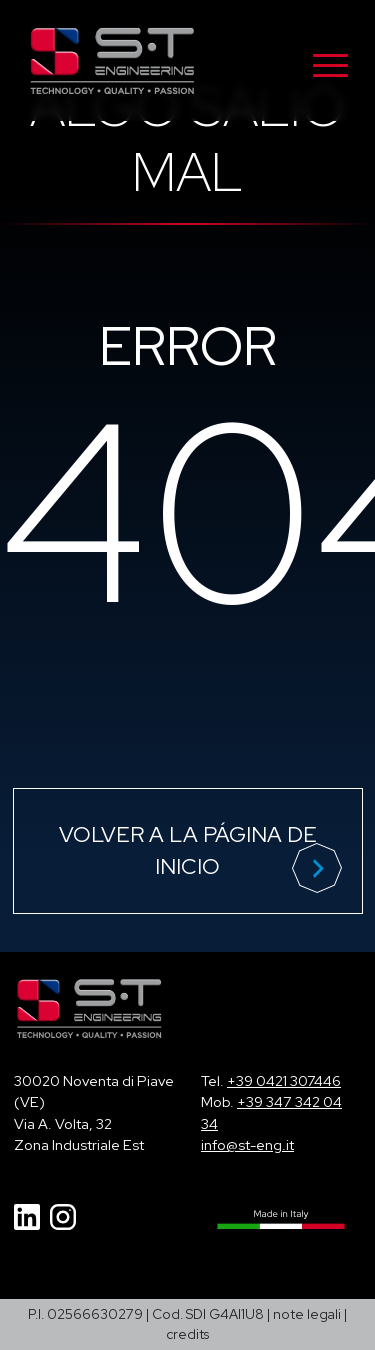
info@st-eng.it (247, 1144)
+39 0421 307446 (284, 1080)
